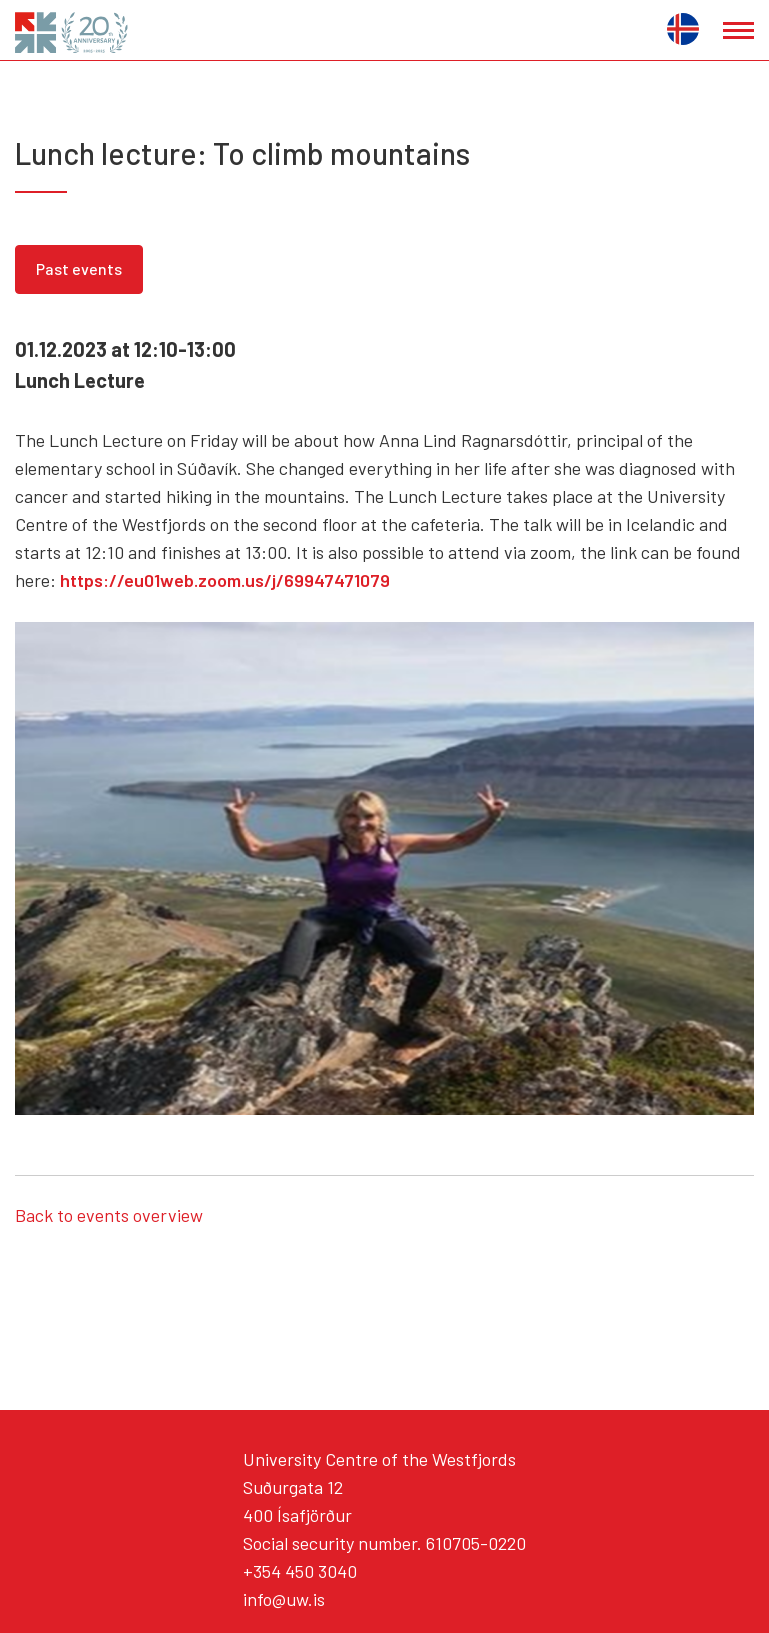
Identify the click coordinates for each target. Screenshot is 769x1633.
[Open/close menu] (738, 30)
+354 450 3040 (300, 1571)
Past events (79, 268)
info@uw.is (284, 1599)
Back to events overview (109, 1215)
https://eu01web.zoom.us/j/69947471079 (225, 580)
